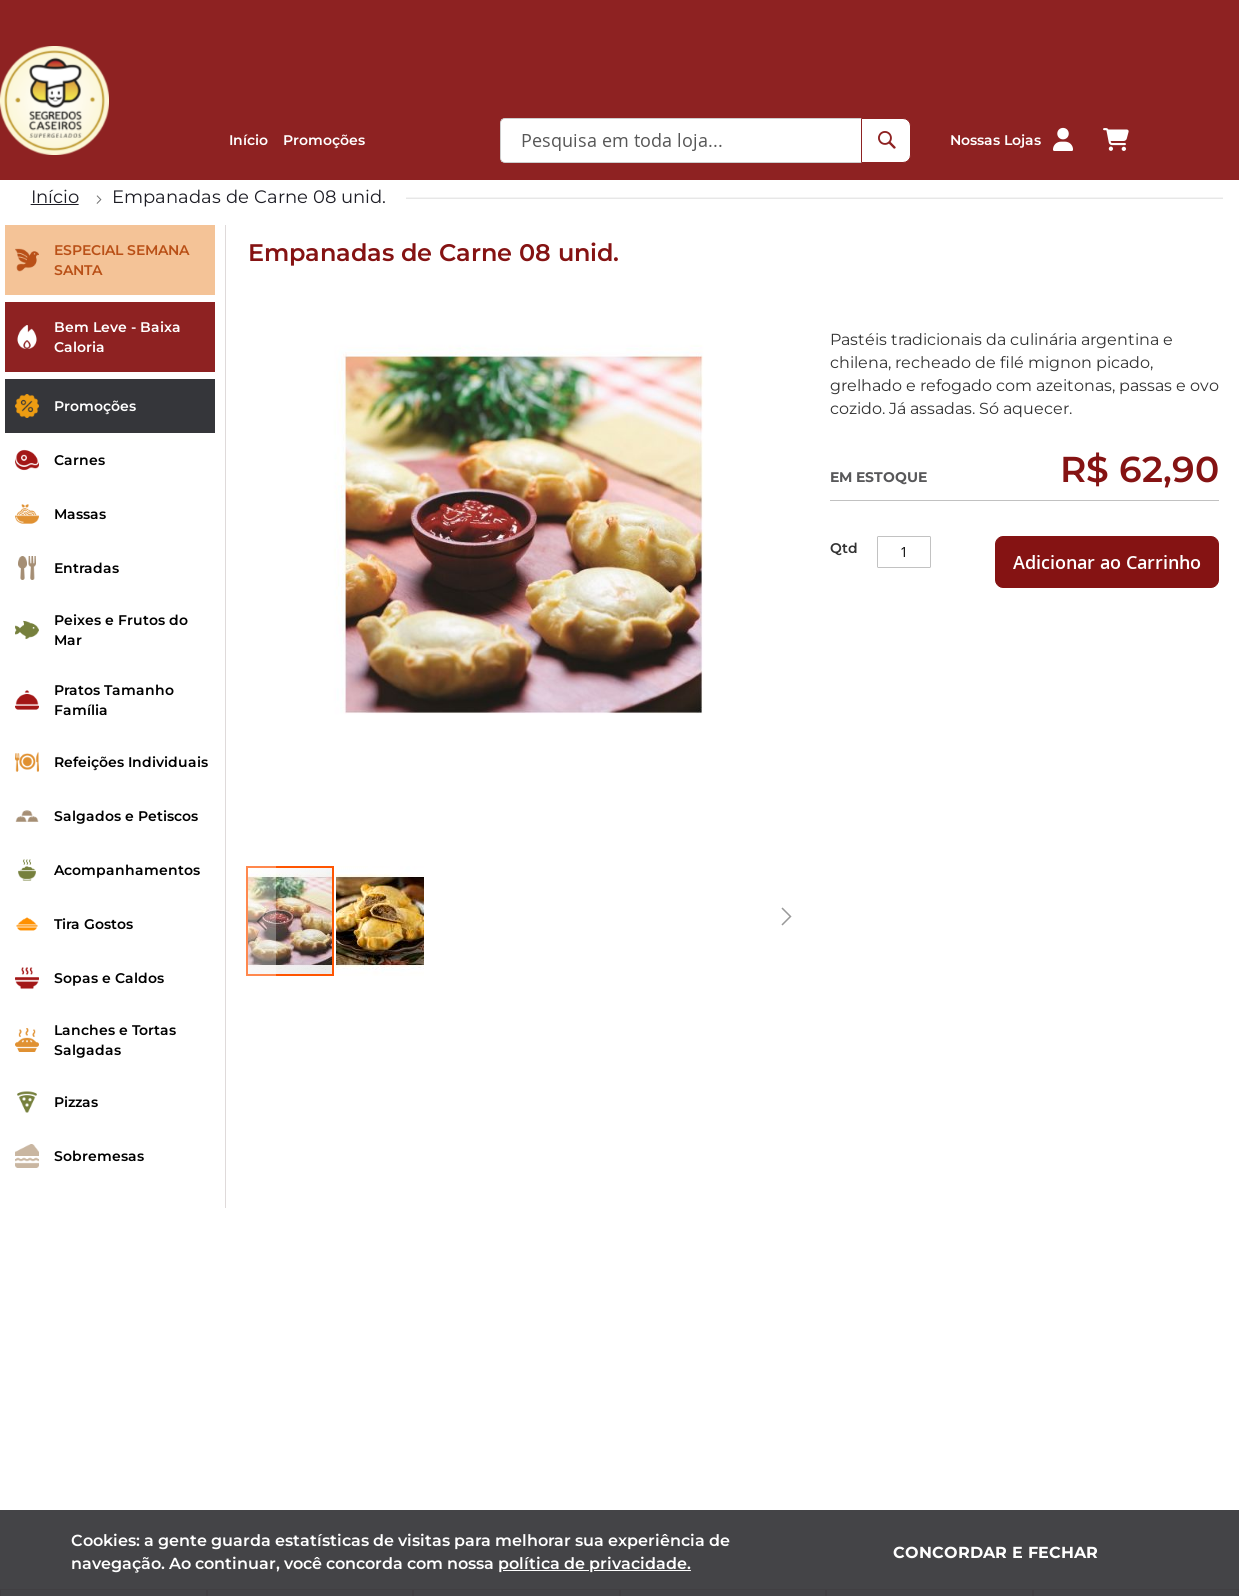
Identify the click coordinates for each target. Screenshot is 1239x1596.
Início (248, 140)
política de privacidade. (594, 1563)
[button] (1063, 140)
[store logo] (54, 100)
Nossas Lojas (995, 140)
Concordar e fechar (995, 1552)
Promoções (324, 140)
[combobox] (685, 140)
